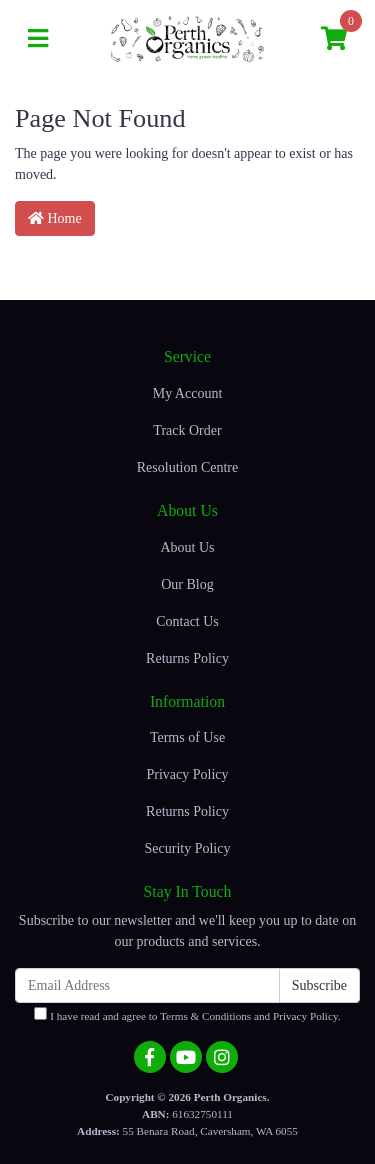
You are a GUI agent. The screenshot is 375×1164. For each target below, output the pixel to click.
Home (55, 218)
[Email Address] (147, 985)
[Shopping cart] (334, 39)
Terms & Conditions (205, 1016)
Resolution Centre (188, 467)
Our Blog (187, 584)
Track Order (187, 430)
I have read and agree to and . (187, 1014)
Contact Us (187, 621)
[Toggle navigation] (38, 39)
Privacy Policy (187, 774)
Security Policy (188, 848)
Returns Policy (187, 658)
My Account (188, 393)
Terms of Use (187, 737)
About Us (187, 547)
